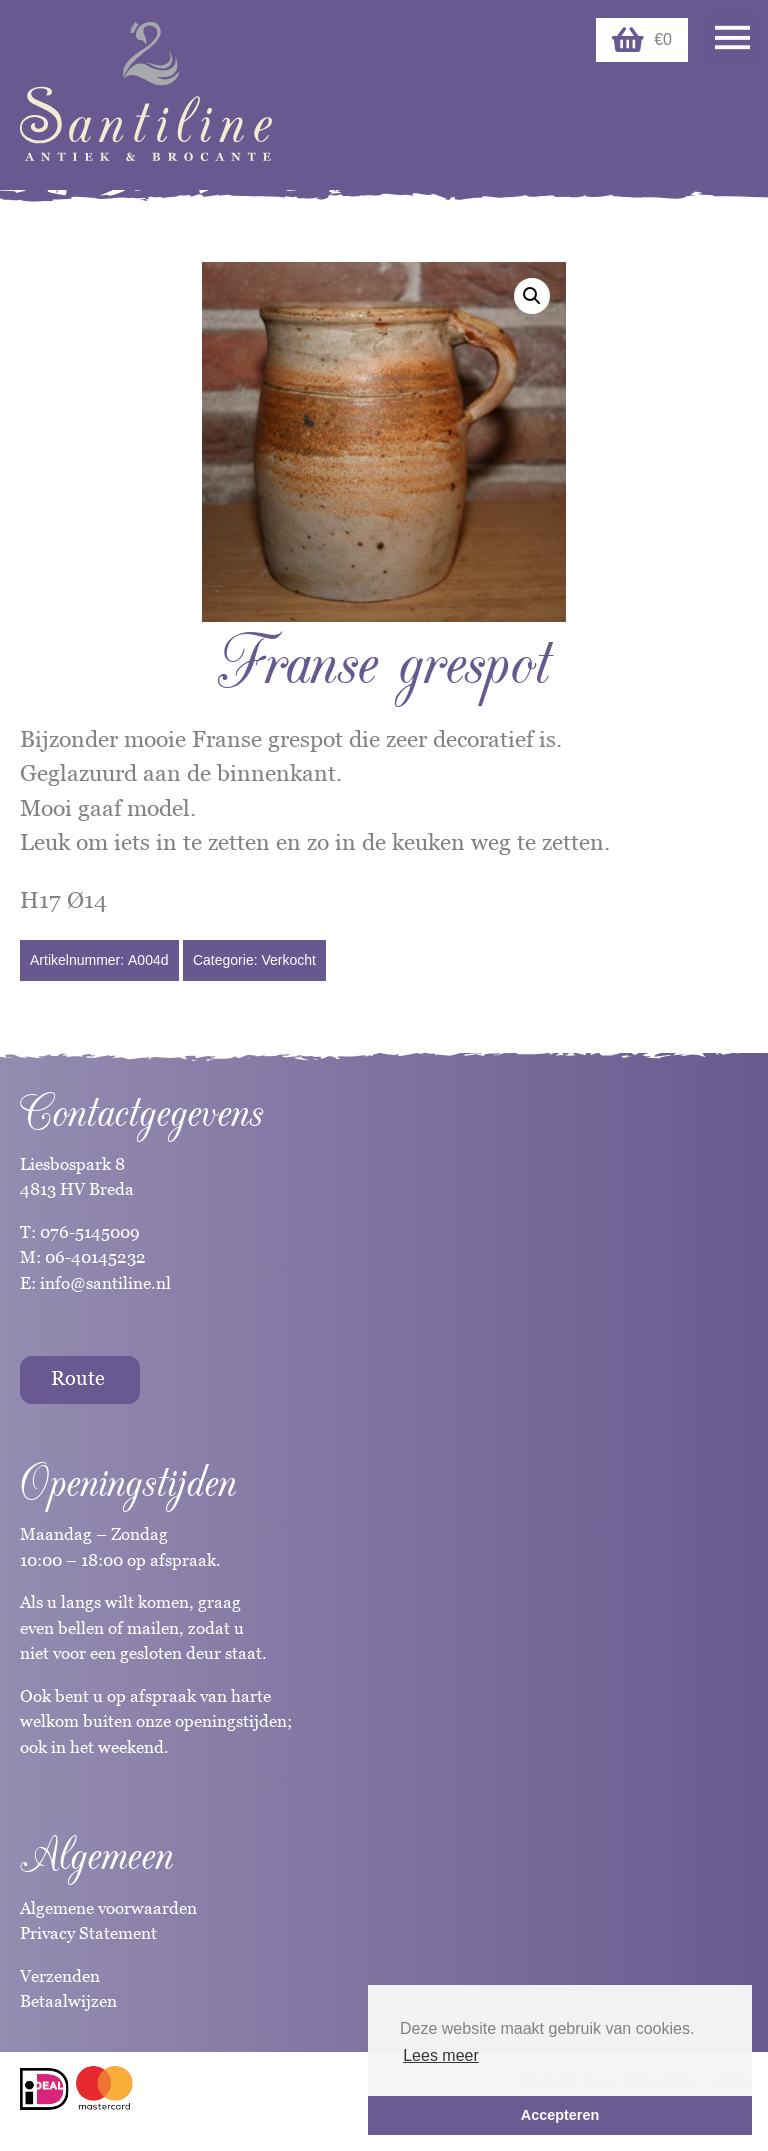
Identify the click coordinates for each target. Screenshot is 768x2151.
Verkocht (288, 960)
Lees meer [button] (441, 2055)
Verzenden (60, 1976)
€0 (642, 40)
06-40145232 (95, 1257)
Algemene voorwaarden (108, 1908)
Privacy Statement (88, 1933)
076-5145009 (88, 1232)
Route (78, 1378)
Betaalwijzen (68, 2001)
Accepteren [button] (560, 2115)
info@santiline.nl (105, 1283)
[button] (532, 296)
